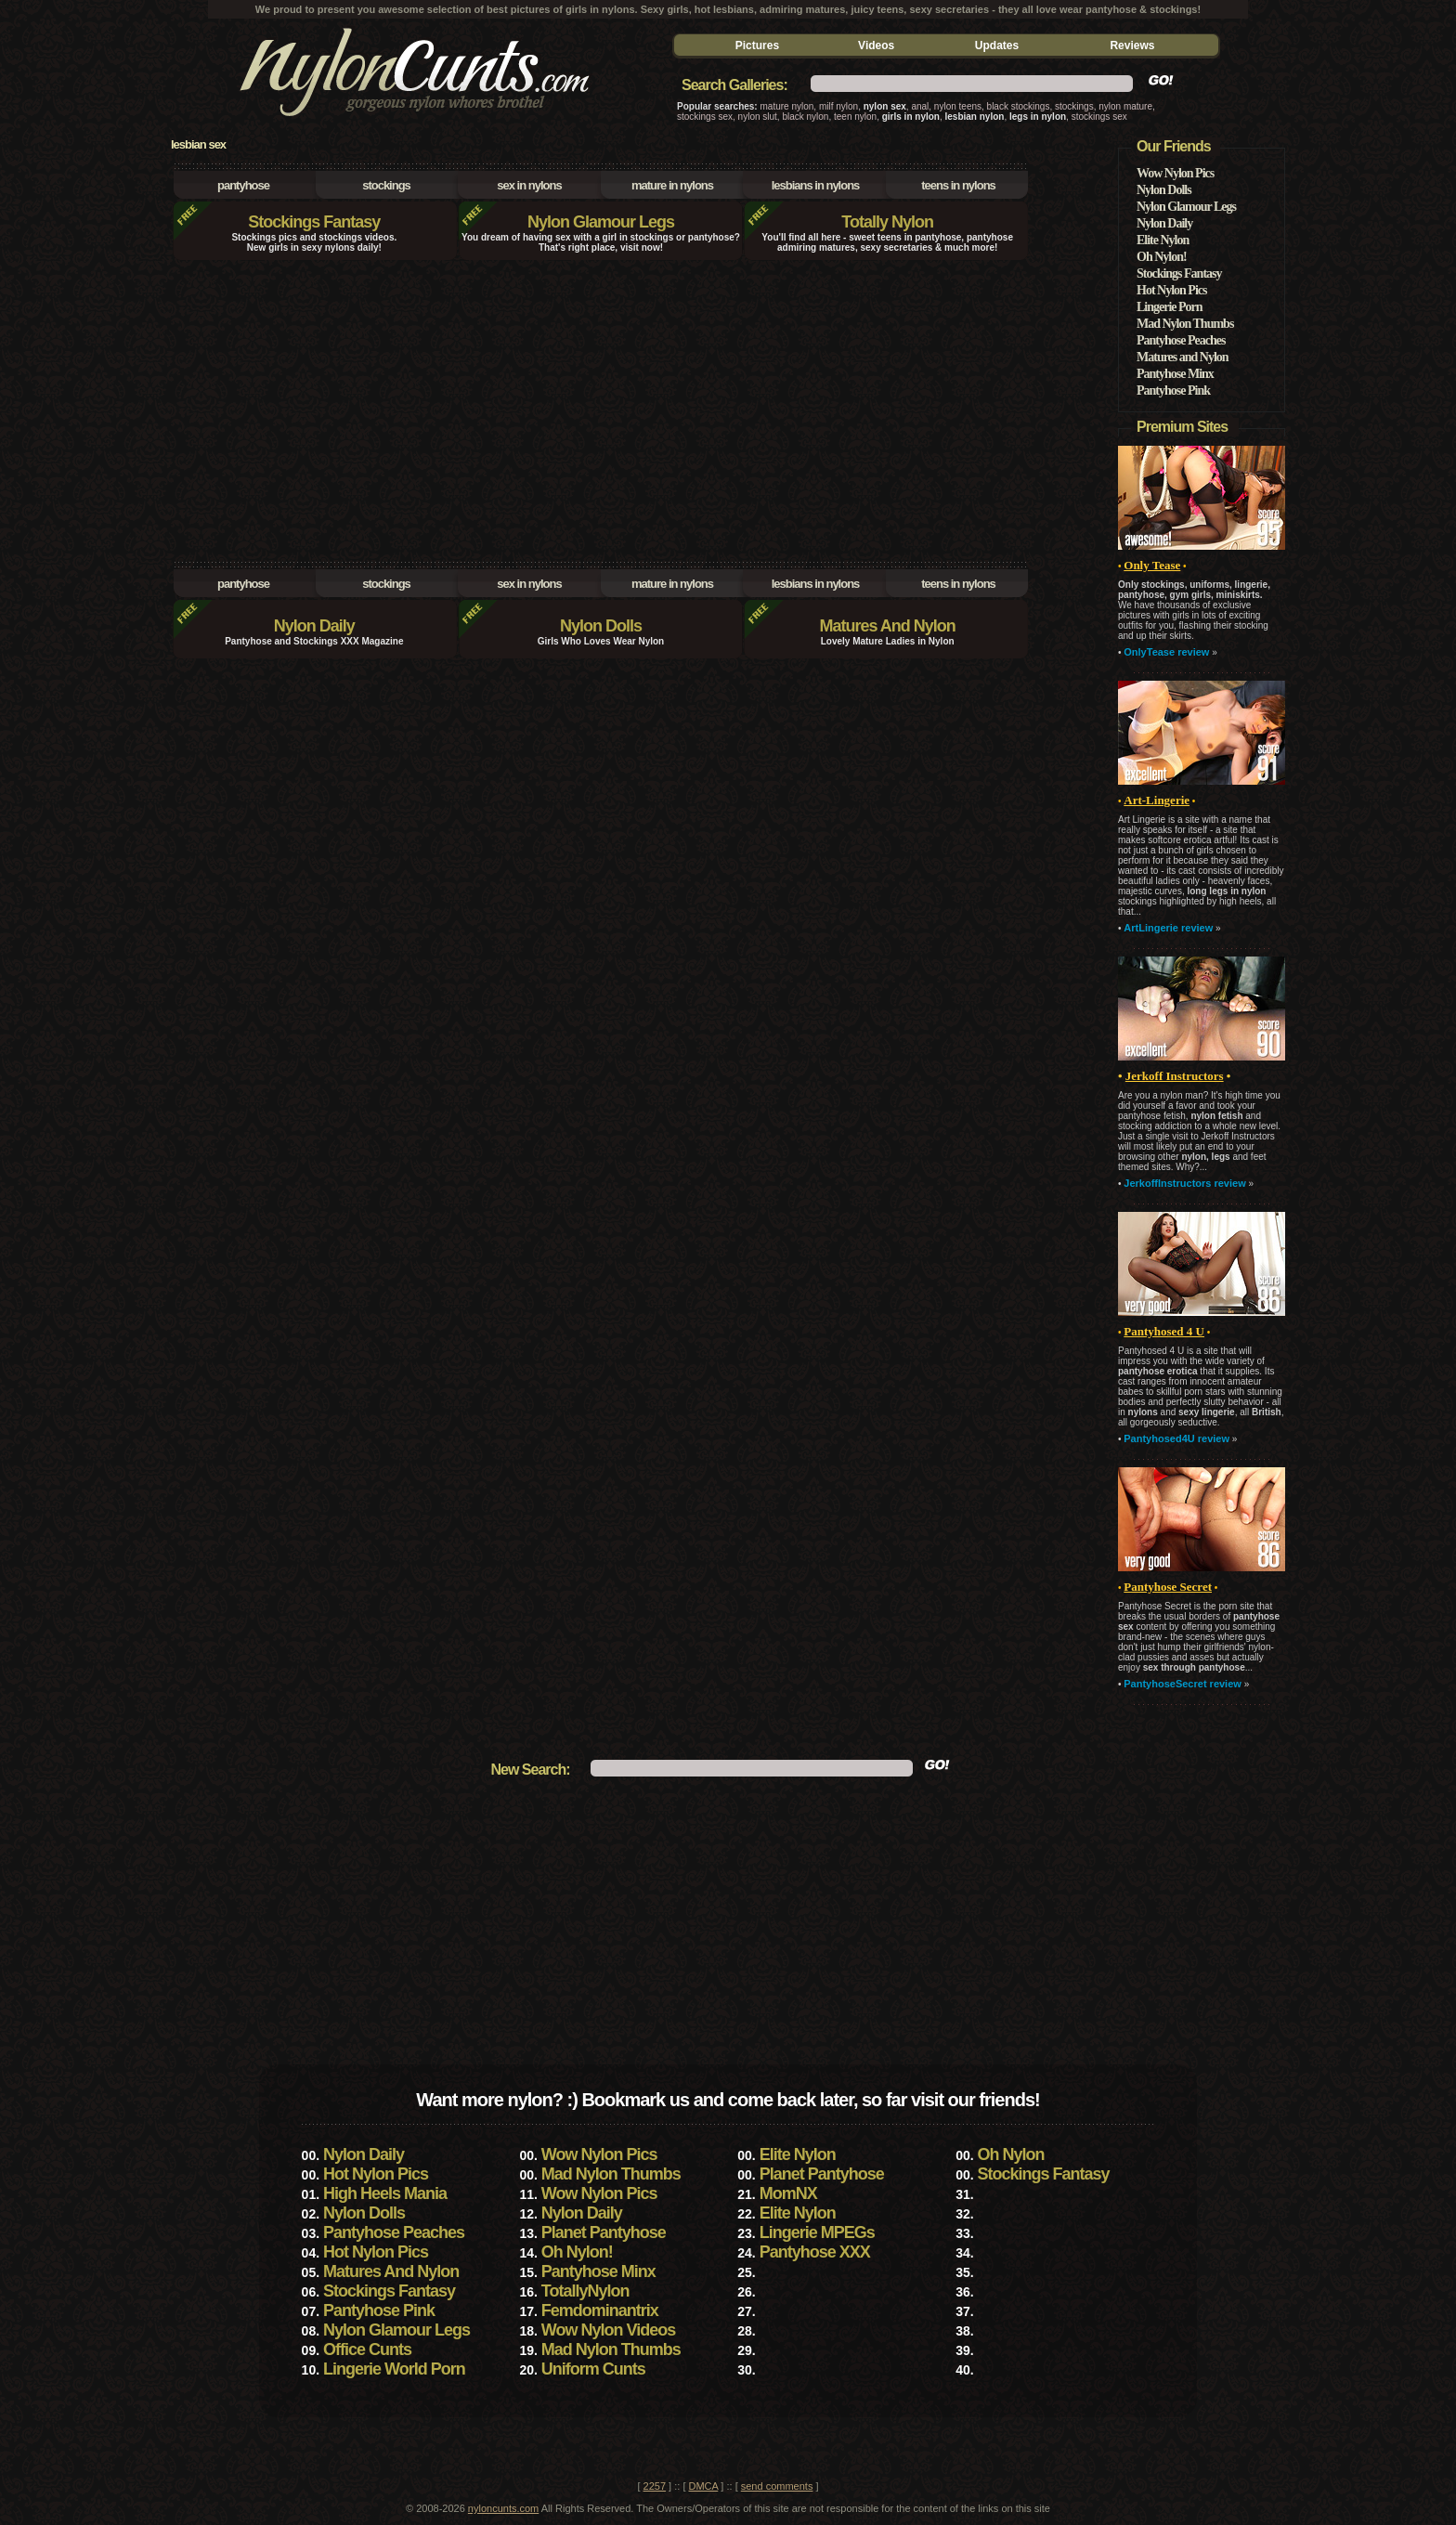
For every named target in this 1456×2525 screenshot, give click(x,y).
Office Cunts (367, 2349)
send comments (777, 2486)
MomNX (788, 2193)
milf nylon (838, 106)
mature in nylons (672, 185)
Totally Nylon (887, 222)
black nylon (805, 116)
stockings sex (705, 116)
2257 (655, 2486)
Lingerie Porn (1169, 307)
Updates (997, 45)
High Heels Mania (385, 2193)
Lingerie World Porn (394, 2369)
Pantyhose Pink (1173, 390)
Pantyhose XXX (815, 2252)
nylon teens (958, 106)
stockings (1074, 106)
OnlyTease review (1166, 651)
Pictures (757, 45)
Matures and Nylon (1182, 357)
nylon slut (757, 116)
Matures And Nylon (887, 626)
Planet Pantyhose (822, 2174)
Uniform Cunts (593, 2369)
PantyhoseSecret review (1183, 1683)
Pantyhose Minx (1175, 374)
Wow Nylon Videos (608, 2330)
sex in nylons (529, 185)
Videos (876, 45)
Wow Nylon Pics (1175, 173)
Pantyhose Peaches (1181, 340)
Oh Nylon (1010, 2154)
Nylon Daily (314, 626)
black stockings (1018, 106)
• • (1164, 1332)
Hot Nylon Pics (1171, 290)
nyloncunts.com (503, 2508)
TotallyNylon (585, 2291)
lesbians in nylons (816, 185)
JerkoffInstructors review (1184, 1183)
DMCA (704, 2486)
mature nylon (787, 106)
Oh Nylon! (1162, 257)
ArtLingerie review (1168, 927)
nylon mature (1125, 106)
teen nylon (855, 116)
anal (920, 106)
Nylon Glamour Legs (600, 222)
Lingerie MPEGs (817, 2232)
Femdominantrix (599, 2310)
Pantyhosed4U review (1176, 1438)
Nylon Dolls (601, 626)
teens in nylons (958, 185)
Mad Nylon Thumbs (1185, 324)
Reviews (1132, 45)
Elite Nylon (1163, 240)
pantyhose (243, 185)
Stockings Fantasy (314, 222)
